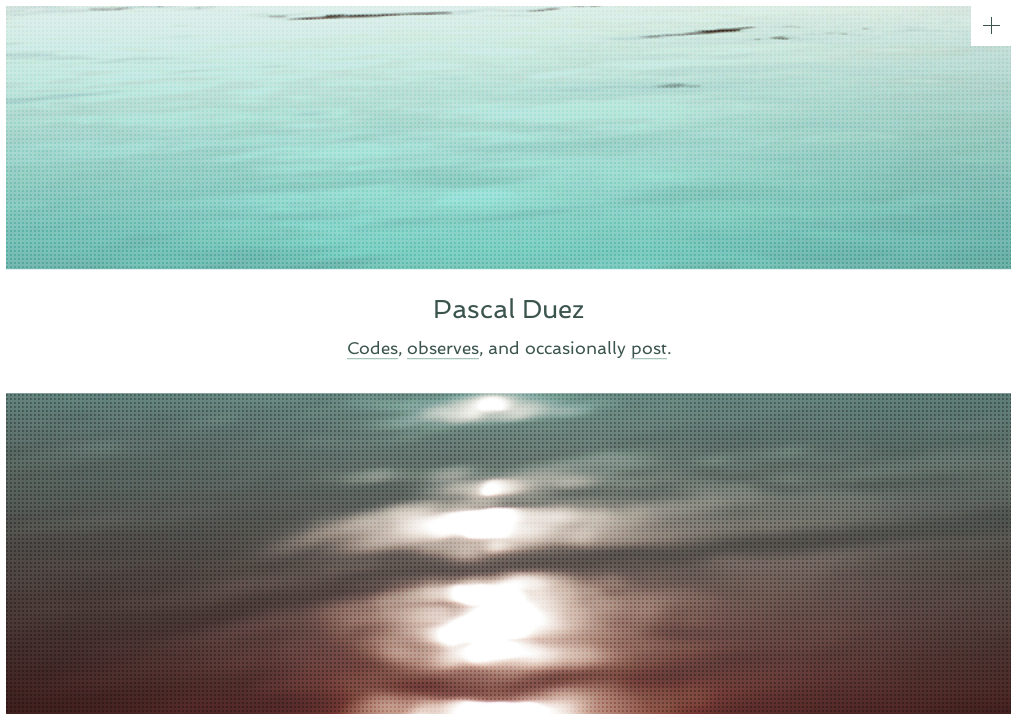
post (649, 349)
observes (443, 349)
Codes (372, 349)
